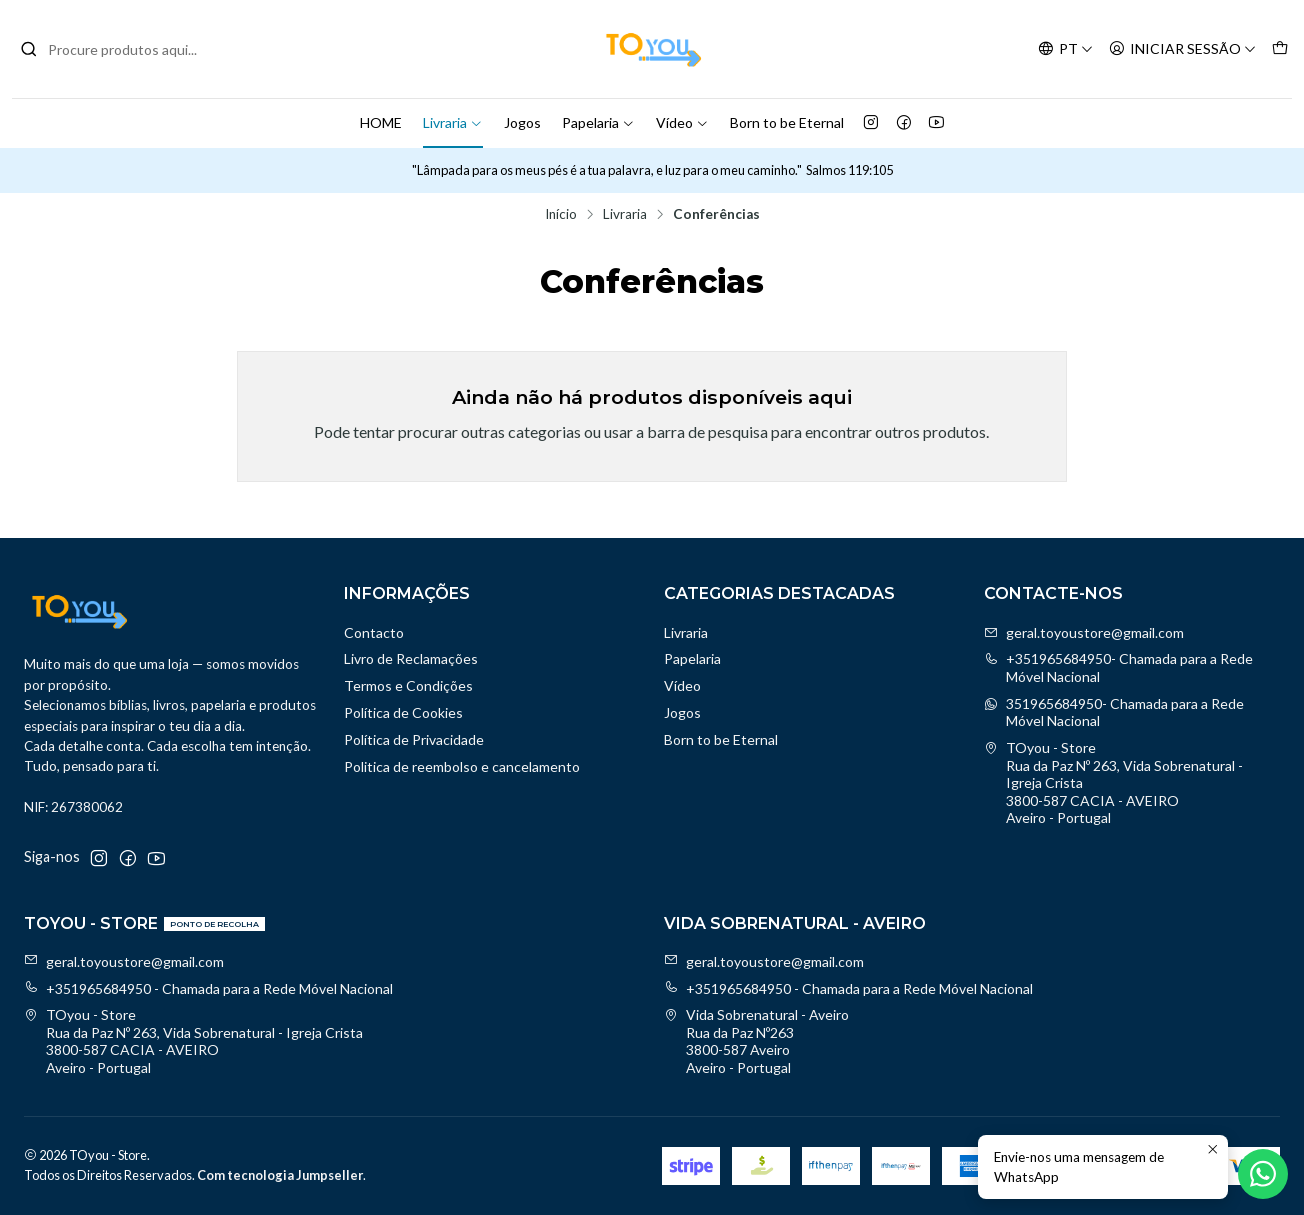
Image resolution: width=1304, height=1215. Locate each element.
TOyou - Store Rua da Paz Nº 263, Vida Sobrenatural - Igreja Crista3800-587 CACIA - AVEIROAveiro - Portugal (1113, 782)
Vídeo (682, 122)
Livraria (453, 122)
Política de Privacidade (414, 739)
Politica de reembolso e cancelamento (462, 766)
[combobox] (122, 49)
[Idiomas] (1065, 49)
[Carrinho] (1280, 49)
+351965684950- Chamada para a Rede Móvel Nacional (1118, 667)
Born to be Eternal (787, 122)
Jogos (522, 122)
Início (561, 215)
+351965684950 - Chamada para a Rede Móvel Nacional (208, 988)
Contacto (374, 632)
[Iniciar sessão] (1182, 49)
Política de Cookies (403, 712)
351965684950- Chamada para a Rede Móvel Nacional (1114, 712)
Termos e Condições (408, 685)
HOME (381, 122)
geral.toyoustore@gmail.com (1084, 632)
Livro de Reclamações (411, 658)
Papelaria (598, 122)
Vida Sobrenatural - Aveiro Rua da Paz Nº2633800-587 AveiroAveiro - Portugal (756, 1041)
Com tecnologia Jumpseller (280, 1175)
